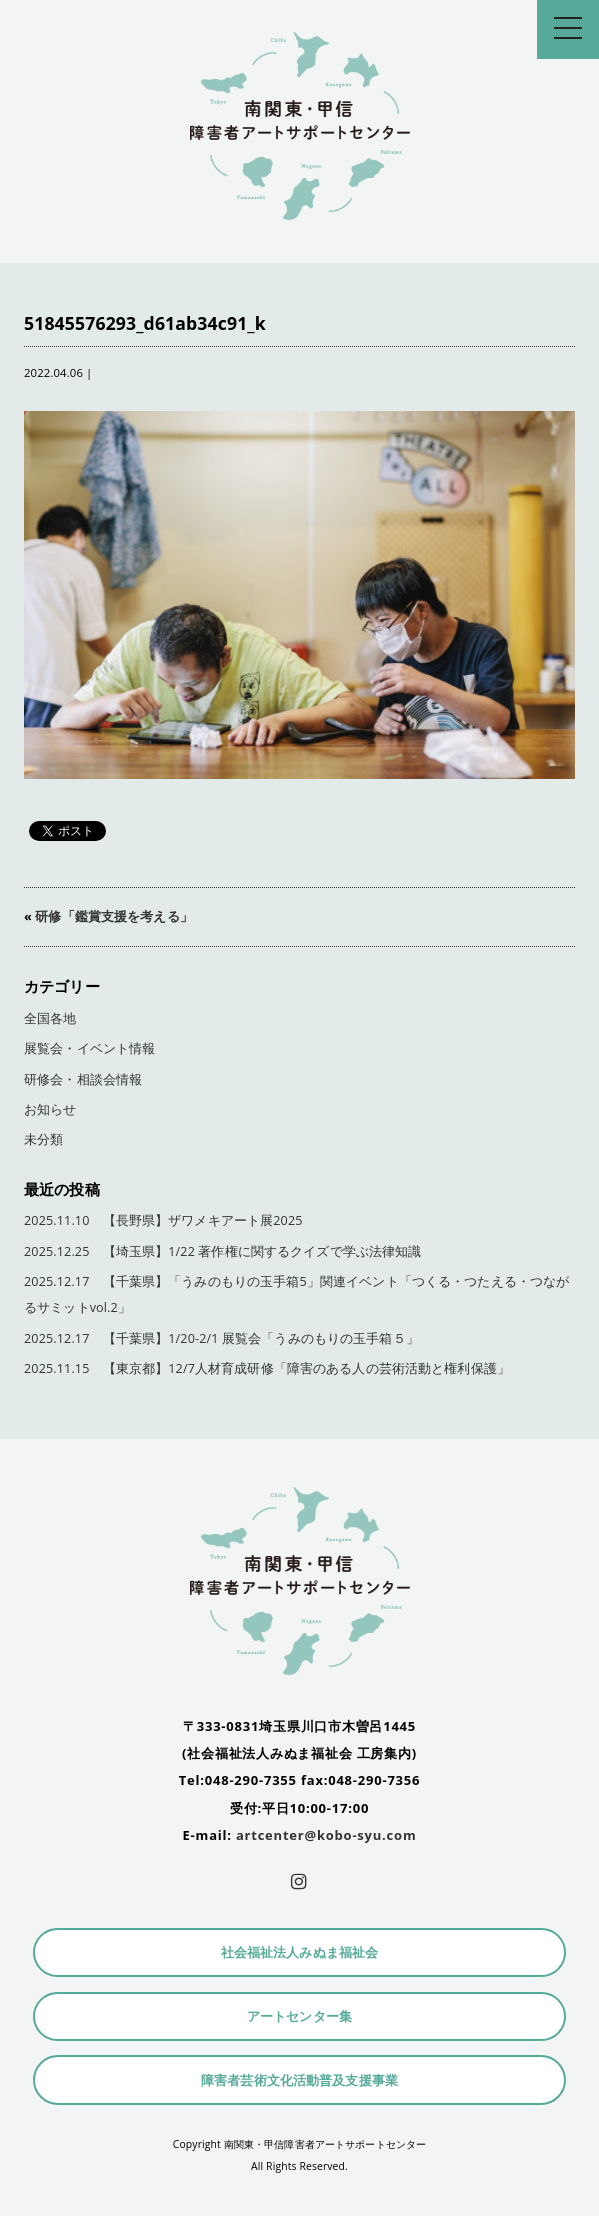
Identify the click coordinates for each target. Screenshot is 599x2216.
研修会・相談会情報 (83, 1079)
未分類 (43, 1139)
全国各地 (50, 1018)
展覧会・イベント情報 (89, 1048)
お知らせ (50, 1109)
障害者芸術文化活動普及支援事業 (299, 2080)
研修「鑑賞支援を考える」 (114, 916)
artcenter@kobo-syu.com (326, 1835)
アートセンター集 (299, 2016)
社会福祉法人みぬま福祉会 (300, 1952)
